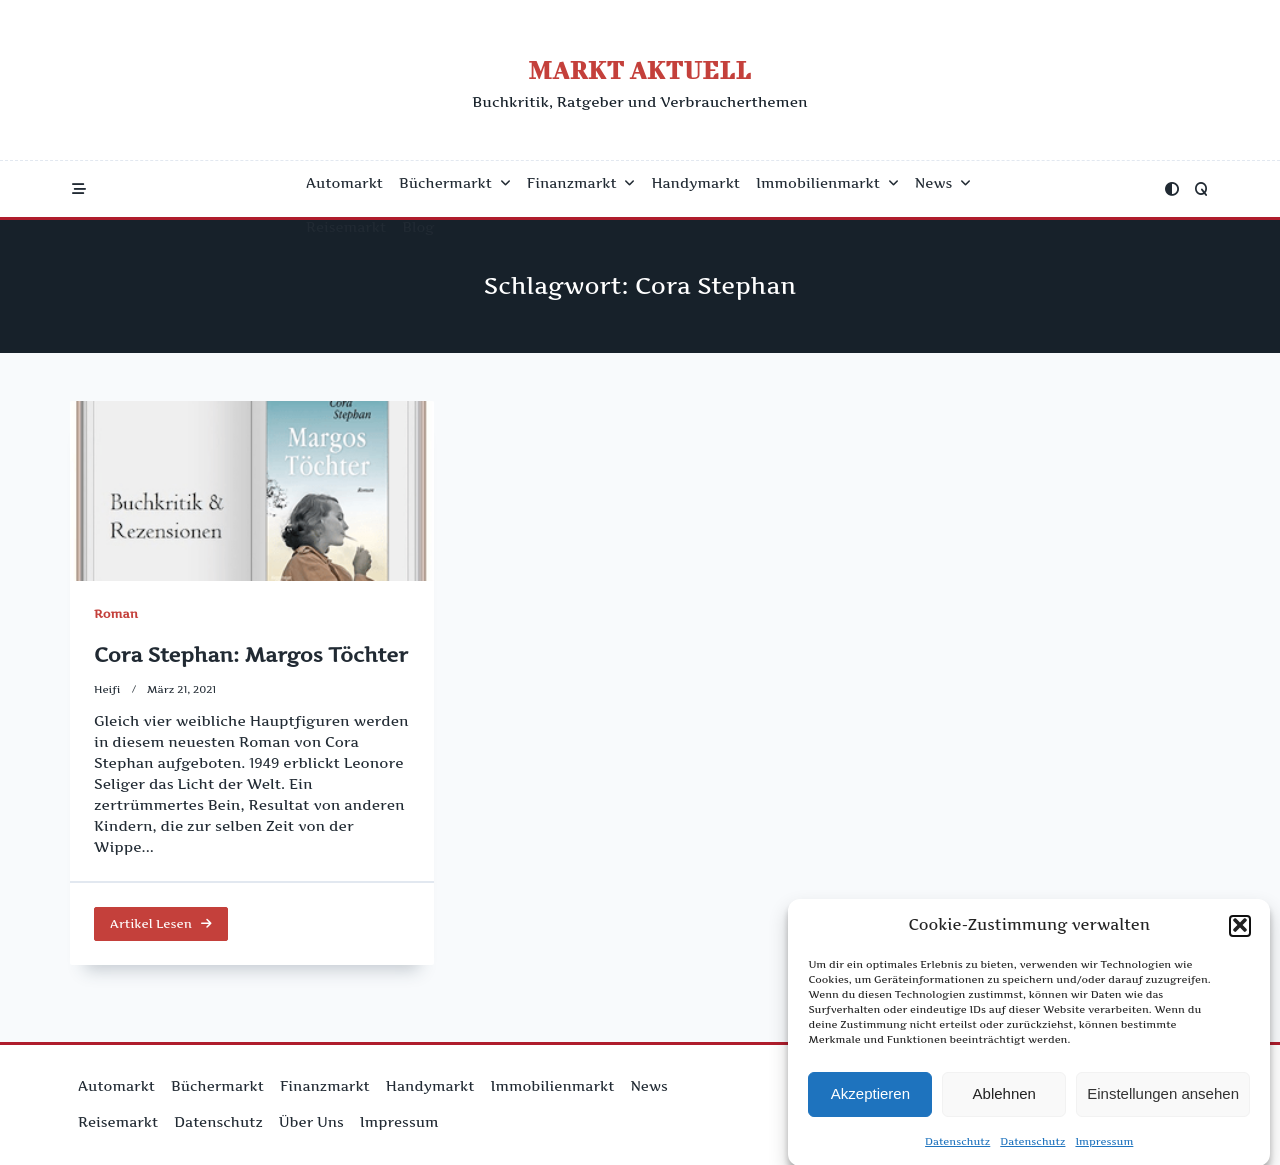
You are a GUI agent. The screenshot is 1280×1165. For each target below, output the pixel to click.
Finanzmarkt (581, 183)
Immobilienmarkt (827, 183)
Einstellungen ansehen (1163, 1097)
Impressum (1104, 1145)
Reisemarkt (346, 227)
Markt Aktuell (639, 69)
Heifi (107, 689)
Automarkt (344, 183)
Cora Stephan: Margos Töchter (251, 655)
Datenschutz (957, 1145)
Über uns (311, 1122)
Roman (116, 613)
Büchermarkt (455, 183)
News (943, 183)
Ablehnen (1004, 1097)
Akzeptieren (870, 1097)
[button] (1240, 929)
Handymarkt (695, 183)
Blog (418, 227)
